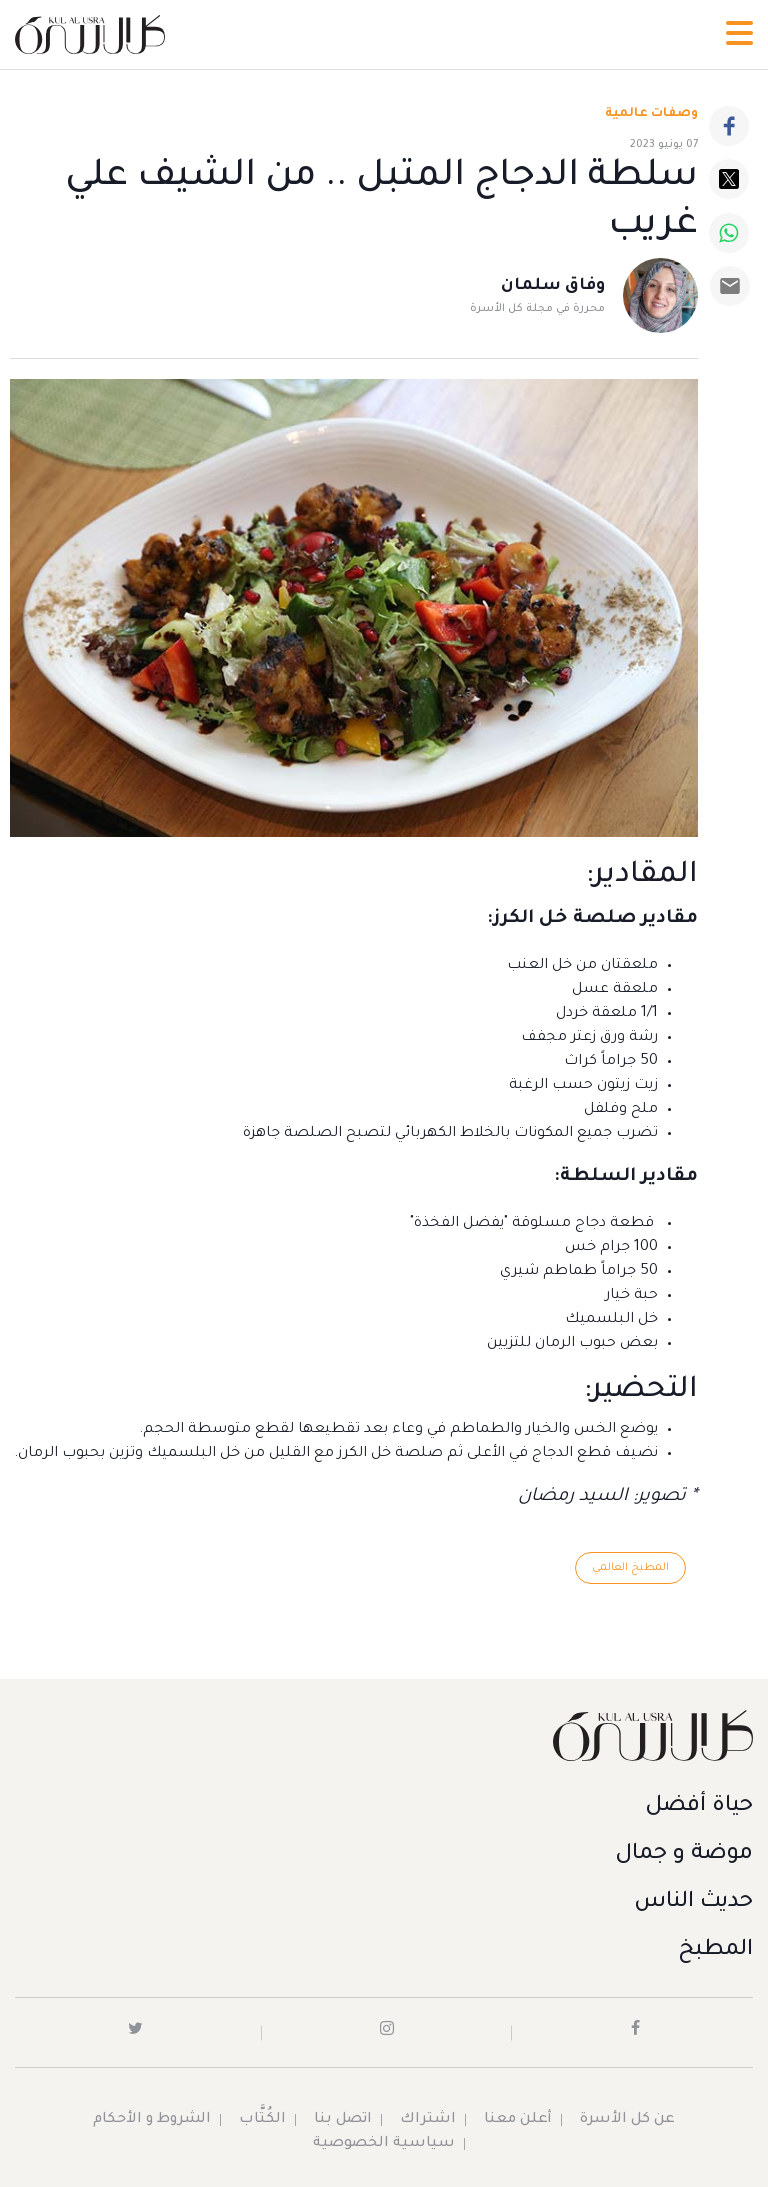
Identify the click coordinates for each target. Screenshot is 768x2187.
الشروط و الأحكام (152, 2120)
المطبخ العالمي (630, 1568)
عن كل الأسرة (627, 2120)
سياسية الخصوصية (384, 2144)
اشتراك (428, 2120)
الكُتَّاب (262, 2120)
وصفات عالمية (651, 114)
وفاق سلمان (553, 286)
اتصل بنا (343, 2120)
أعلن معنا (518, 2120)
